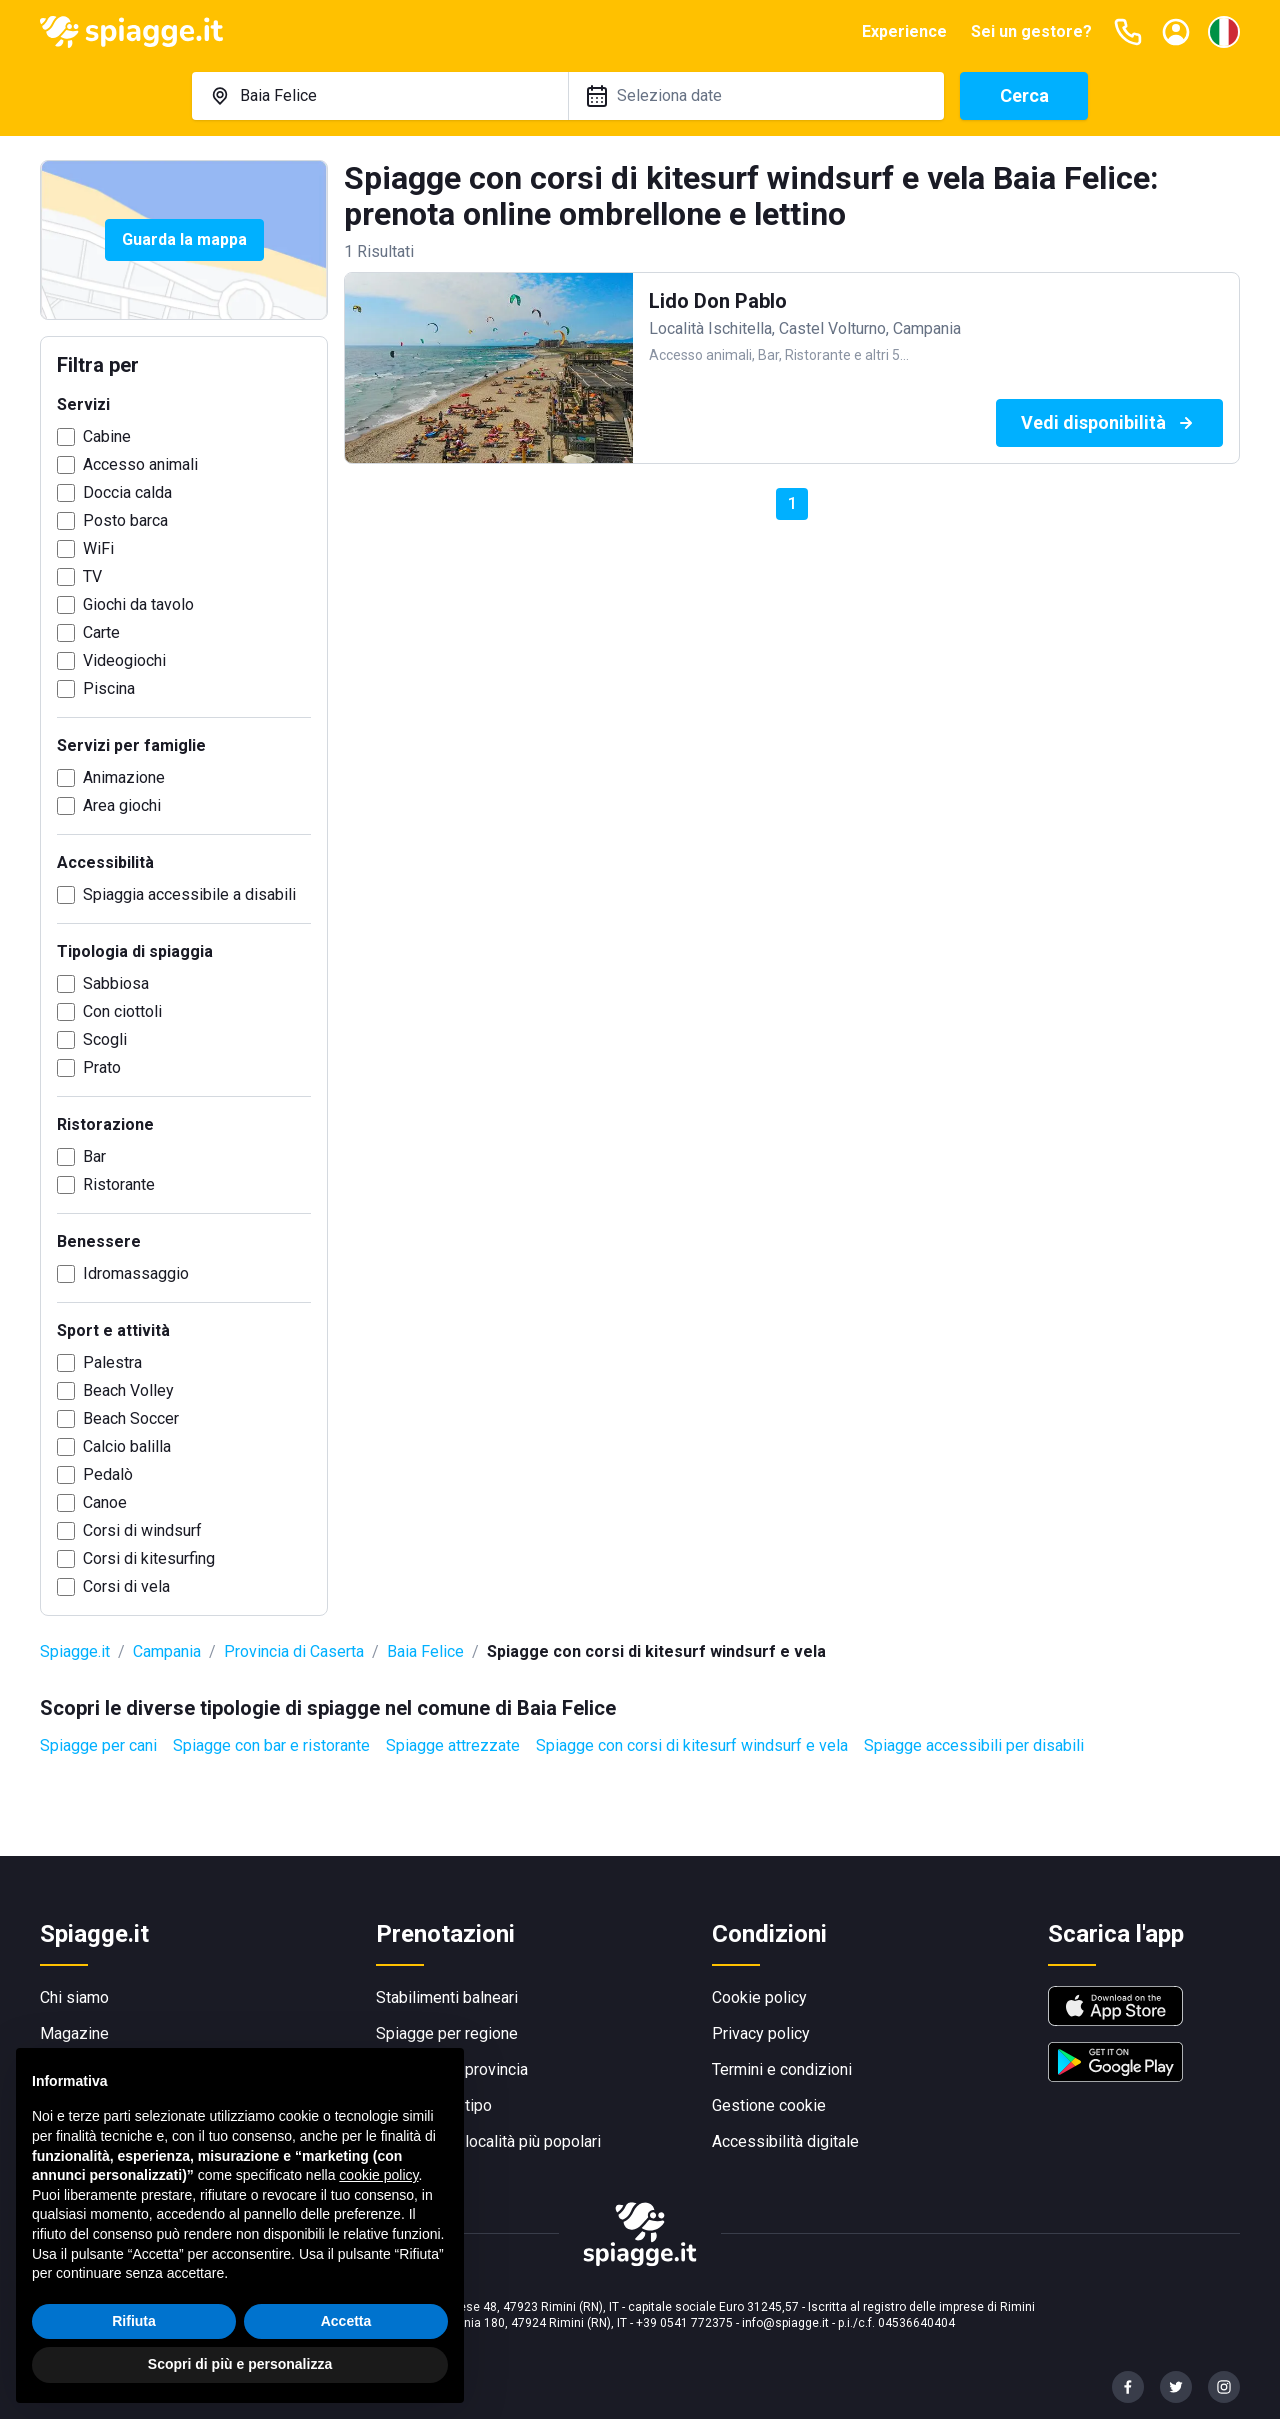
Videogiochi (124, 660)
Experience (904, 31)
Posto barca (125, 520)
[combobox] (380, 96)
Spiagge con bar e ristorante (271, 1745)
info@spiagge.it (785, 2323)
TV (92, 576)
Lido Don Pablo (718, 301)
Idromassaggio (136, 1273)
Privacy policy (761, 2033)
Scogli (105, 1039)
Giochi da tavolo (138, 604)
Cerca (1024, 95)
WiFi (98, 548)
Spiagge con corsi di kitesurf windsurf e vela (692, 1745)
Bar (94, 1156)
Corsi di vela (126, 1586)
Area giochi (122, 805)
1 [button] (792, 503)
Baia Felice (425, 1651)
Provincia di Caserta (294, 1651)
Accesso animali (140, 464)
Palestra (112, 1362)
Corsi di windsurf (142, 1530)
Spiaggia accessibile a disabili (189, 894)
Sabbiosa (116, 983)
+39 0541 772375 (684, 2323)
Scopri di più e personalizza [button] (240, 2364)
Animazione (124, 777)
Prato (102, 1067)
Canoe (105, 1502)
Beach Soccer (131, 1418)
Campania (167, 1651)
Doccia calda (127, 492)
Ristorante (119, 1184)
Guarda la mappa (184, 239)
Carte (101, 632)
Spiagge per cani (98, 1745)
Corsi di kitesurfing (149, 1558)
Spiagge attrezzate (453, 1745)
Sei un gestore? (1031, 31)
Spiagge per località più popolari (488, 2141)
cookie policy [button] (378, 2175)
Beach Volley (128, 1390)
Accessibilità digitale (785, 2141)
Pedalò (108, 1474)
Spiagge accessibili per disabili (974, 1745)
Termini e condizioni (782, 2069)
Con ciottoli (122, 1011)
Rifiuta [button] (134, 2321)
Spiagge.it (75, 1651)
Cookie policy (759, 1997)
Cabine (107, 436)
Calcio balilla (127, 1446)
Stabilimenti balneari (447, 1997)
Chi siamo (74, 1997)
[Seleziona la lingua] (1224, 32)
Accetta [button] (346, 2321)
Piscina (109, 688)
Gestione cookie (769, 2105)
